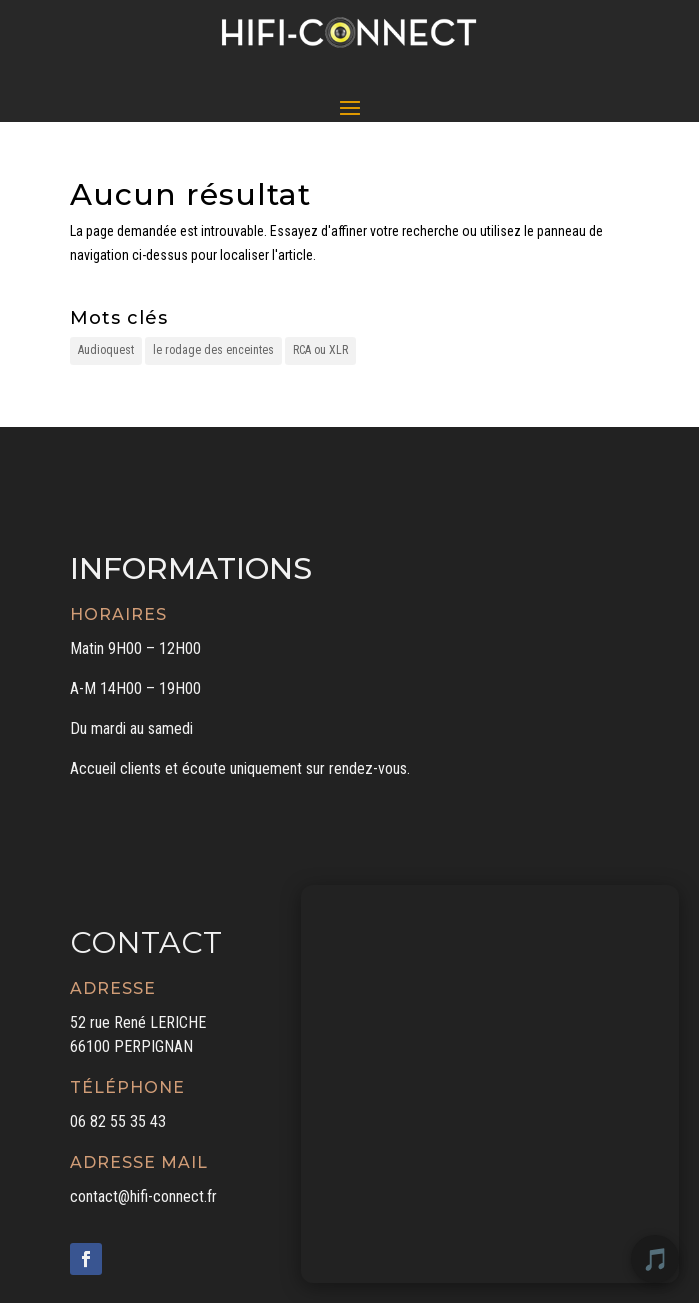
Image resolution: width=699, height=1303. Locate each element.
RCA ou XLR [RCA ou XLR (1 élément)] (320, 350)
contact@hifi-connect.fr (143, 1196)
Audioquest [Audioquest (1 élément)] (106, 350)
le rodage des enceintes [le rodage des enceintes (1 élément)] (213, 350)
